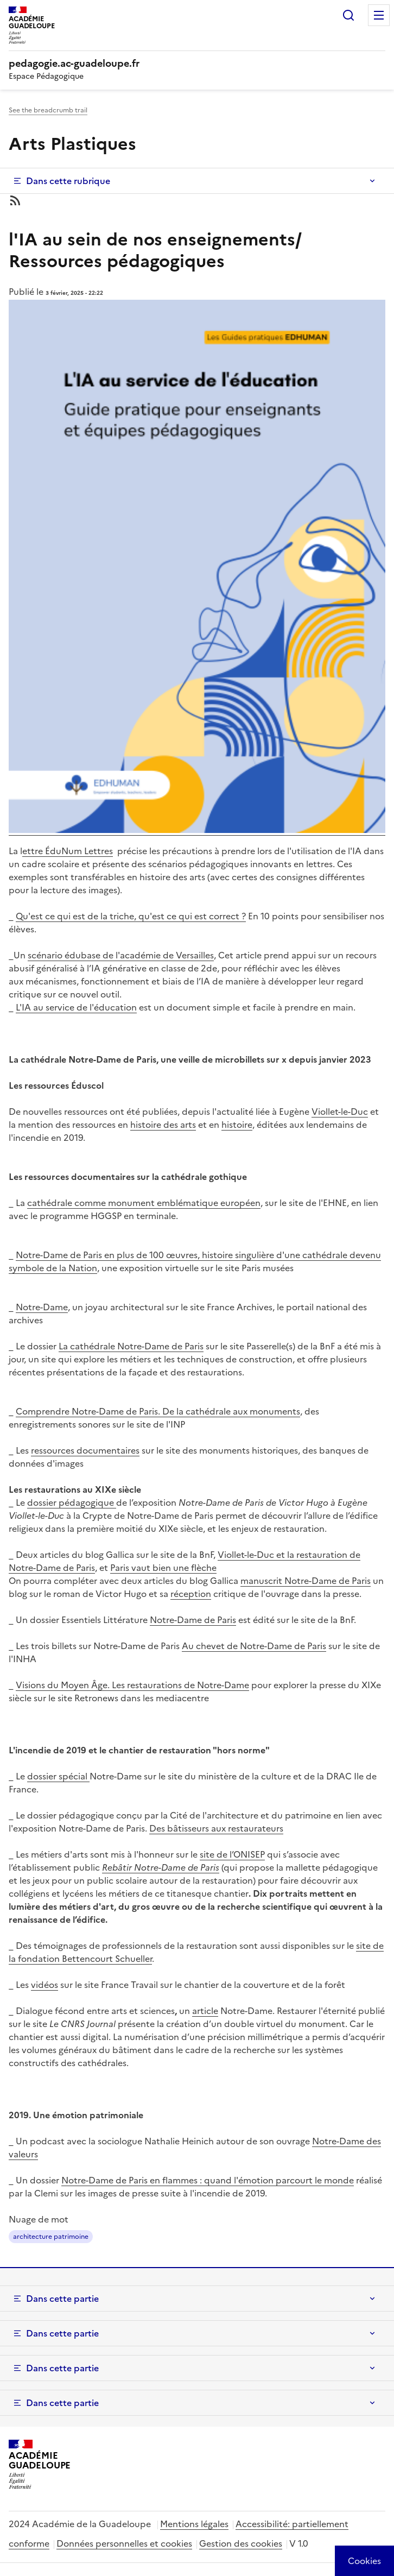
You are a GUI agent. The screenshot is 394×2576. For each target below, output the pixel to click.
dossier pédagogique (71, 1502)
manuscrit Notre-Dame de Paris (305, 1580)
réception (190, 1593)
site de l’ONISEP (232, 1854)
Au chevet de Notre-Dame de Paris (254, 1645)
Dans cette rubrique (68, 180)
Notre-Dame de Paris (193, 1619)
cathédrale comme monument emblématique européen (143, 1202)
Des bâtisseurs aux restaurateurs (216, 1828)
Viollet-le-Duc (340, 1111)
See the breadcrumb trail (48, 110)
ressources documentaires (85, 1450)
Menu (379, 15)
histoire (236, 1124)
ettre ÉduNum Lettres (67, 850)
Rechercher (348, 15)
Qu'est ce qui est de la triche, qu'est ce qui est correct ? (131, 916)
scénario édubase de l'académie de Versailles (121, 955)
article (205, 2010)
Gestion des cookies (240, 2543)
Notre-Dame (42, 1307)
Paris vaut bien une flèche (163, 1567)
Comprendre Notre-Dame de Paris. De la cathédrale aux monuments (158, 1411)
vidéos (44, 1984)
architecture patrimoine (50, 2237)
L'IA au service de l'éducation (76, 1007)
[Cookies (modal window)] (364, 2561)
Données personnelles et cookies (124, 2543)
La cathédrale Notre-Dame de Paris (131, 1346)
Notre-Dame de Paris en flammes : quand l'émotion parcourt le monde (207, 2180)
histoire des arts (163, 1124)
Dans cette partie (62, 2298)
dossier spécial (58, 1776)
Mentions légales (194, 2523)
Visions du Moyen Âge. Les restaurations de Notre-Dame (132, 1684)
